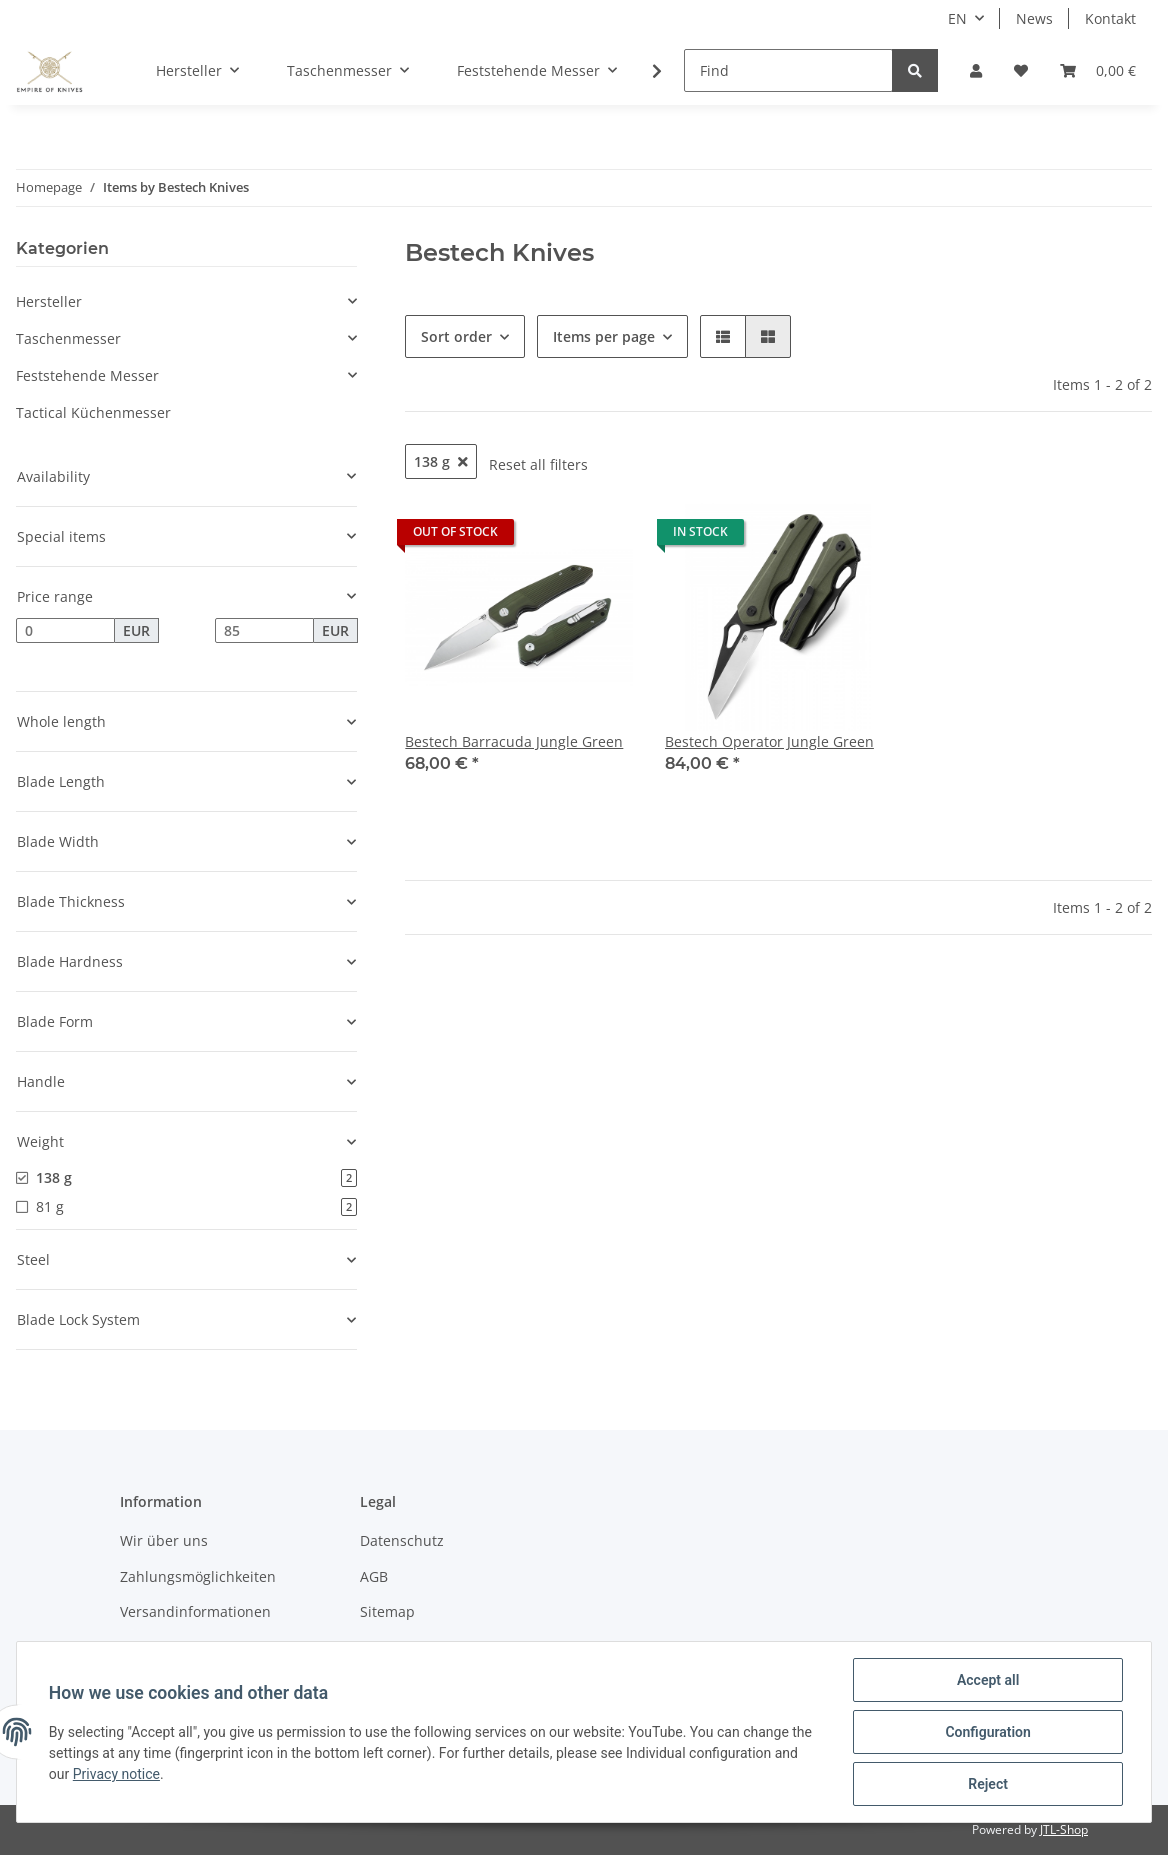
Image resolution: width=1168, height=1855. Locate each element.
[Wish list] (1021, 70)
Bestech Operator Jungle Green (769, 741)
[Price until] (264, 631)
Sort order (456, 336)
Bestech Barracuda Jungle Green (514, 741)
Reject (988, 1784)
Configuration (987, 1732)
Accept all (988, 1680)
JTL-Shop (1064, 1829)
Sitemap (387, 1611)
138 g (441, 461)
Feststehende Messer (87, 375)
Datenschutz (402, 1540)
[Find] (788, 70)
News (1034, 18)
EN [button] (957, 18)
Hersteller (49, 301)
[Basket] (1098, 70)
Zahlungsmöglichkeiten (198, 1576)
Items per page (604, 336)
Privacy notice (116, 1774)
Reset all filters (538, 464)
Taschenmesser (68, 338)
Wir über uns (164, 1540)
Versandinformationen (195, 1611)
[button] (976, 70)
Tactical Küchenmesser (93, 412)
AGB (374, 1576)
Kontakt (1110, 18)
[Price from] (65, 631)
